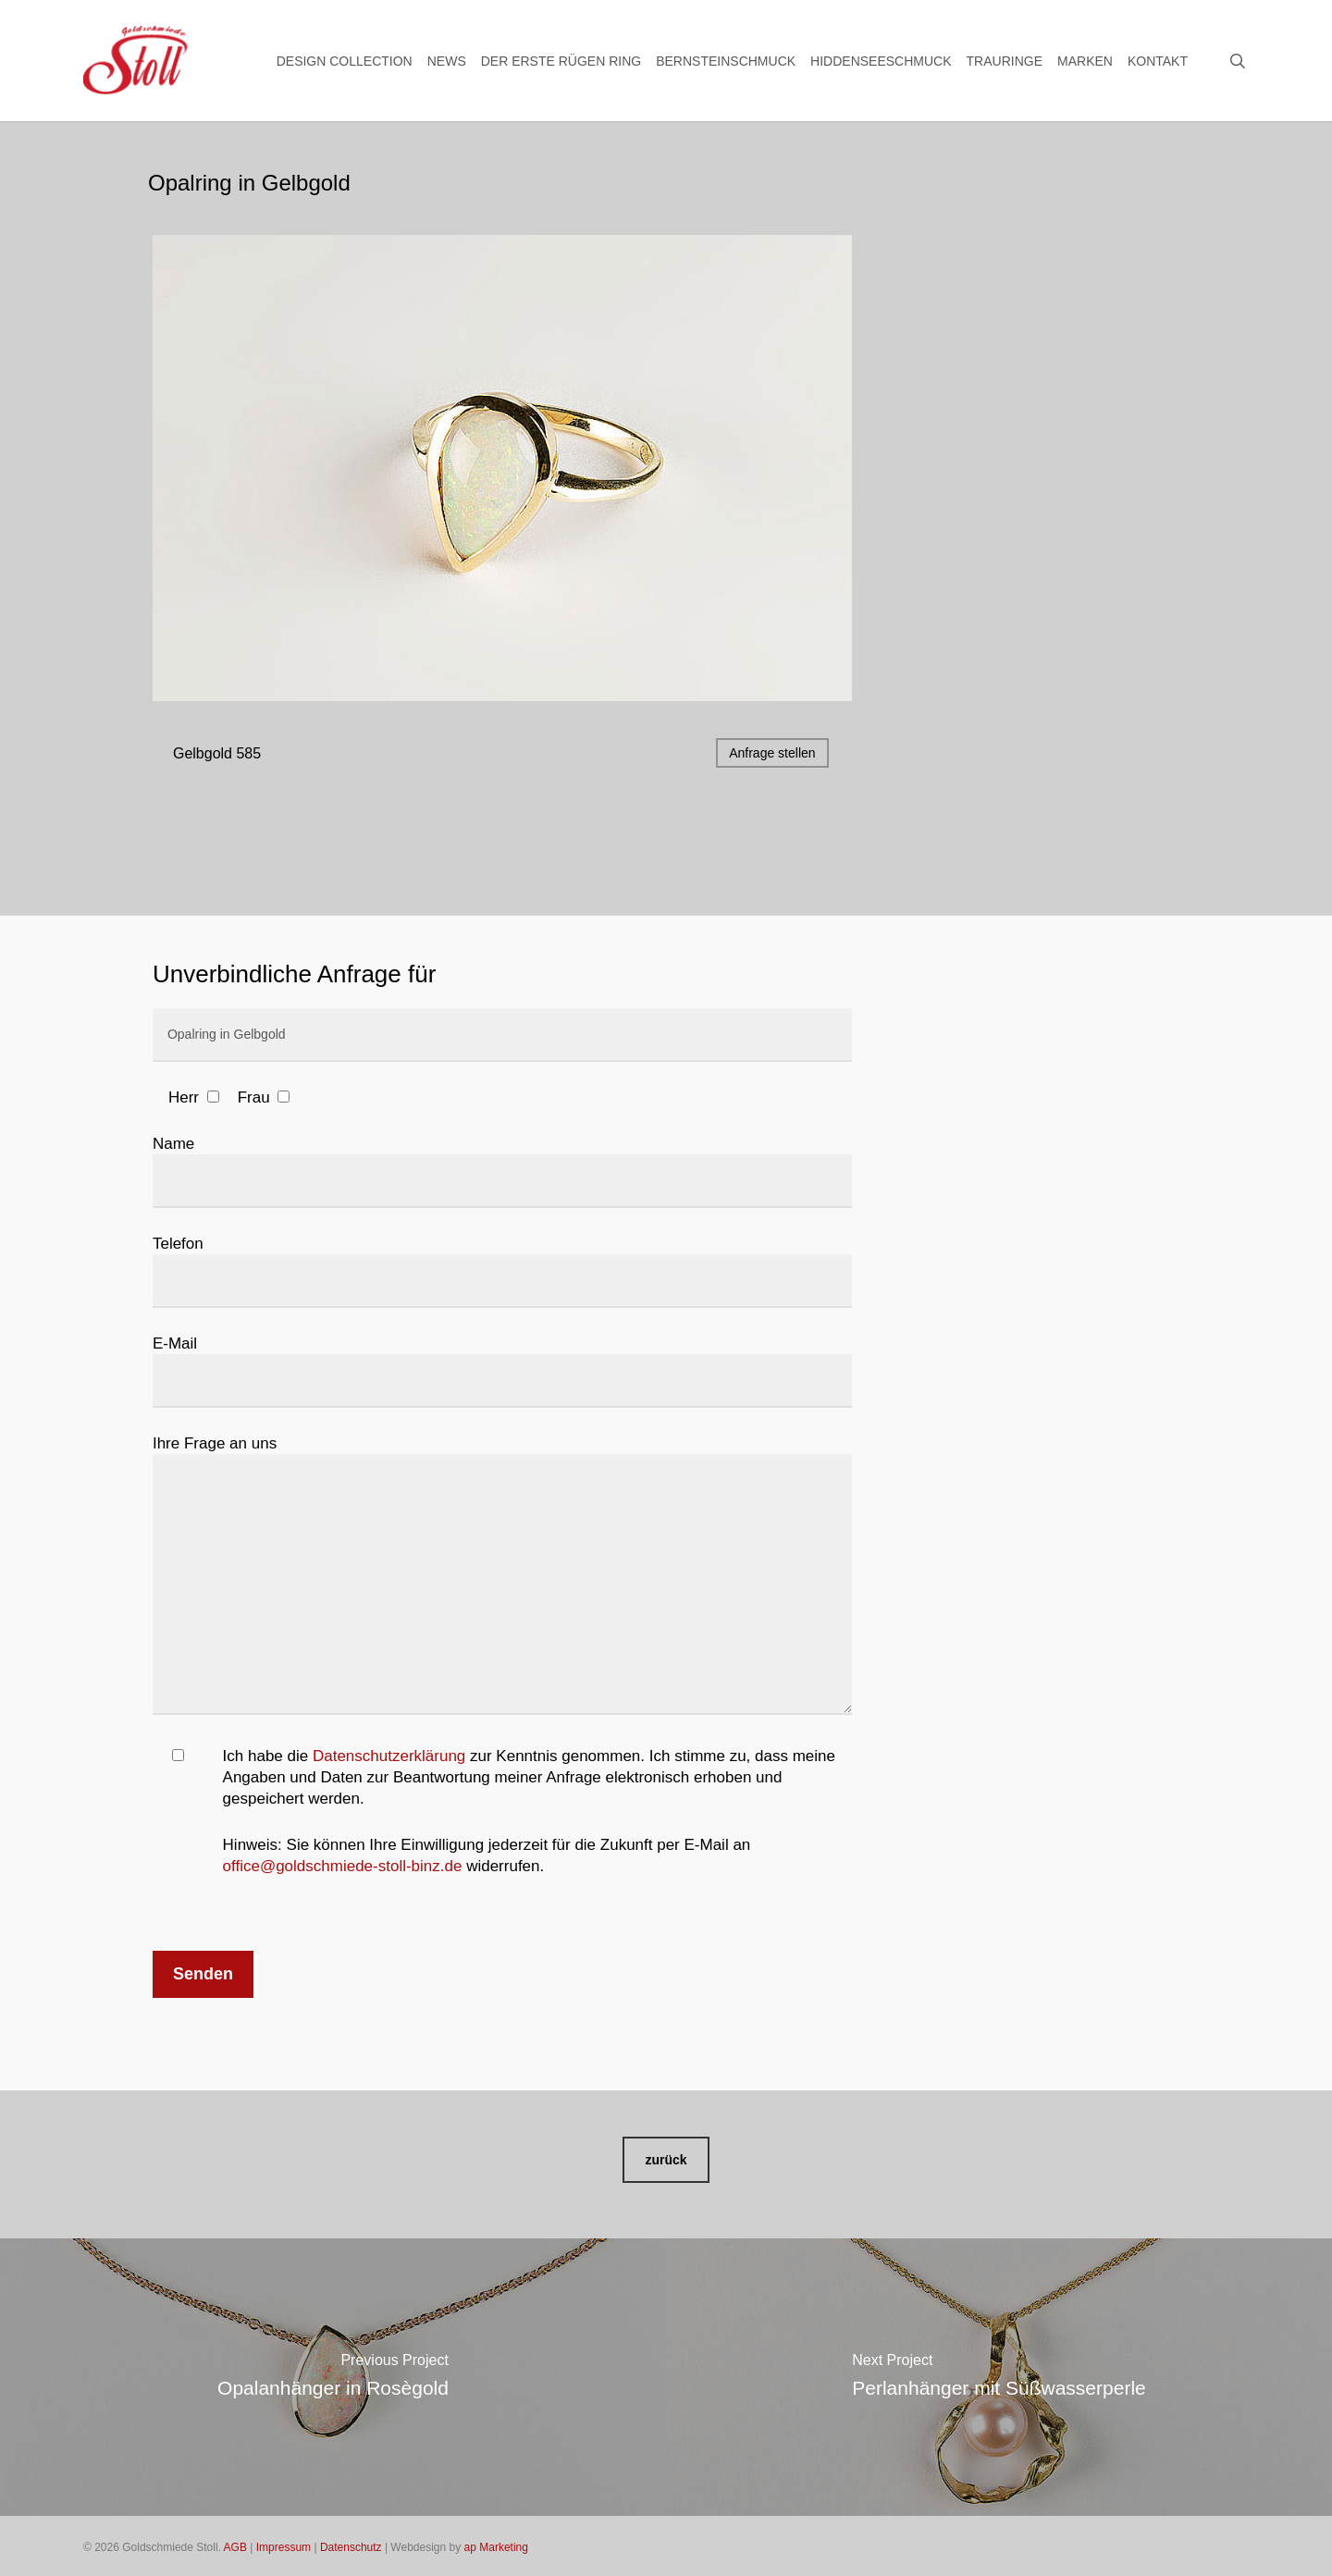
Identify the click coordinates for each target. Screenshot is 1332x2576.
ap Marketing (496, 2547)
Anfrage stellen (772, 753)
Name (502, 1171)
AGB (235, 2547)
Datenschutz (351, 2547)
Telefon (502, 1271)
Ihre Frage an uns (502, 1577)
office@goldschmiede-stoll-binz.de (342, 1866)
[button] (666, 2160)
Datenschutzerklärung (389, 1756)
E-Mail (502, 1371)
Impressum (283, 2547)
